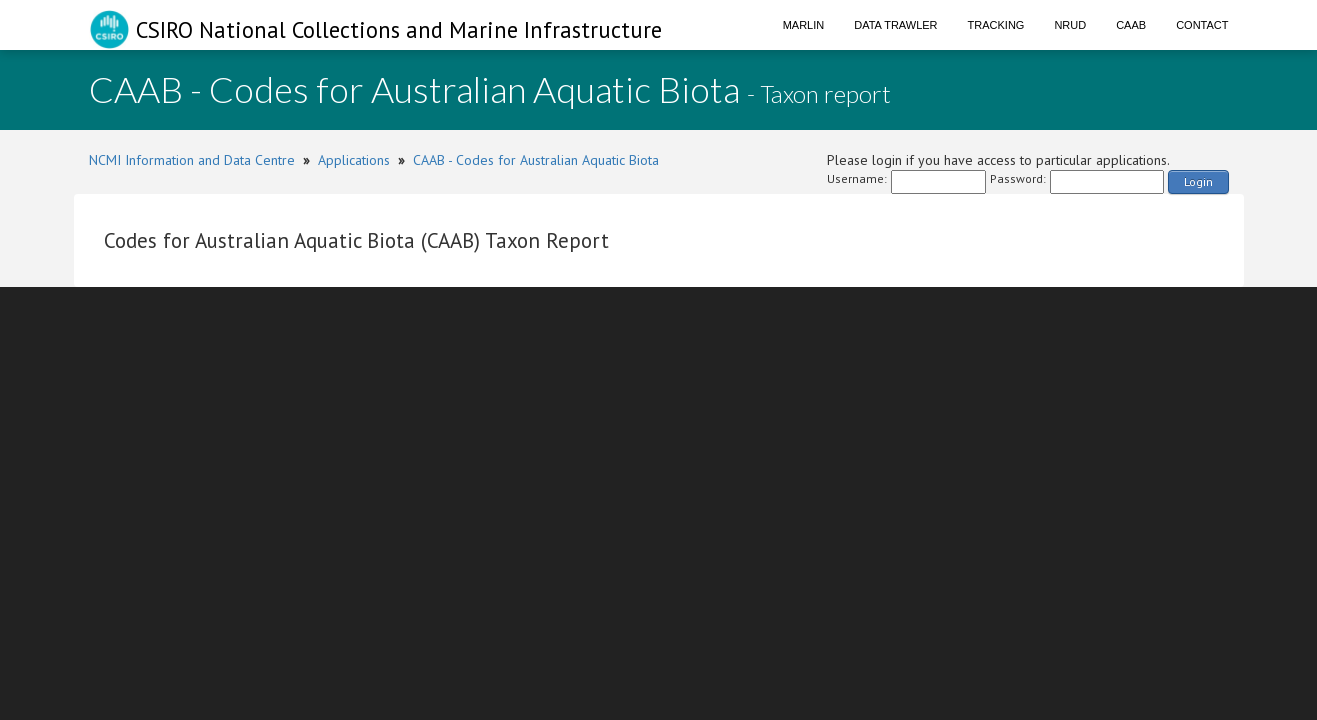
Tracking (996, 25)
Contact (1202, 25)
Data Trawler (895, 25)
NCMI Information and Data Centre (192, 160)
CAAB (1131, 25)
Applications (354, 160)
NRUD (1070, 25)
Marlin (804, 25)
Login (1198, 181)
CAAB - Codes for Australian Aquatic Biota (536, 160)
